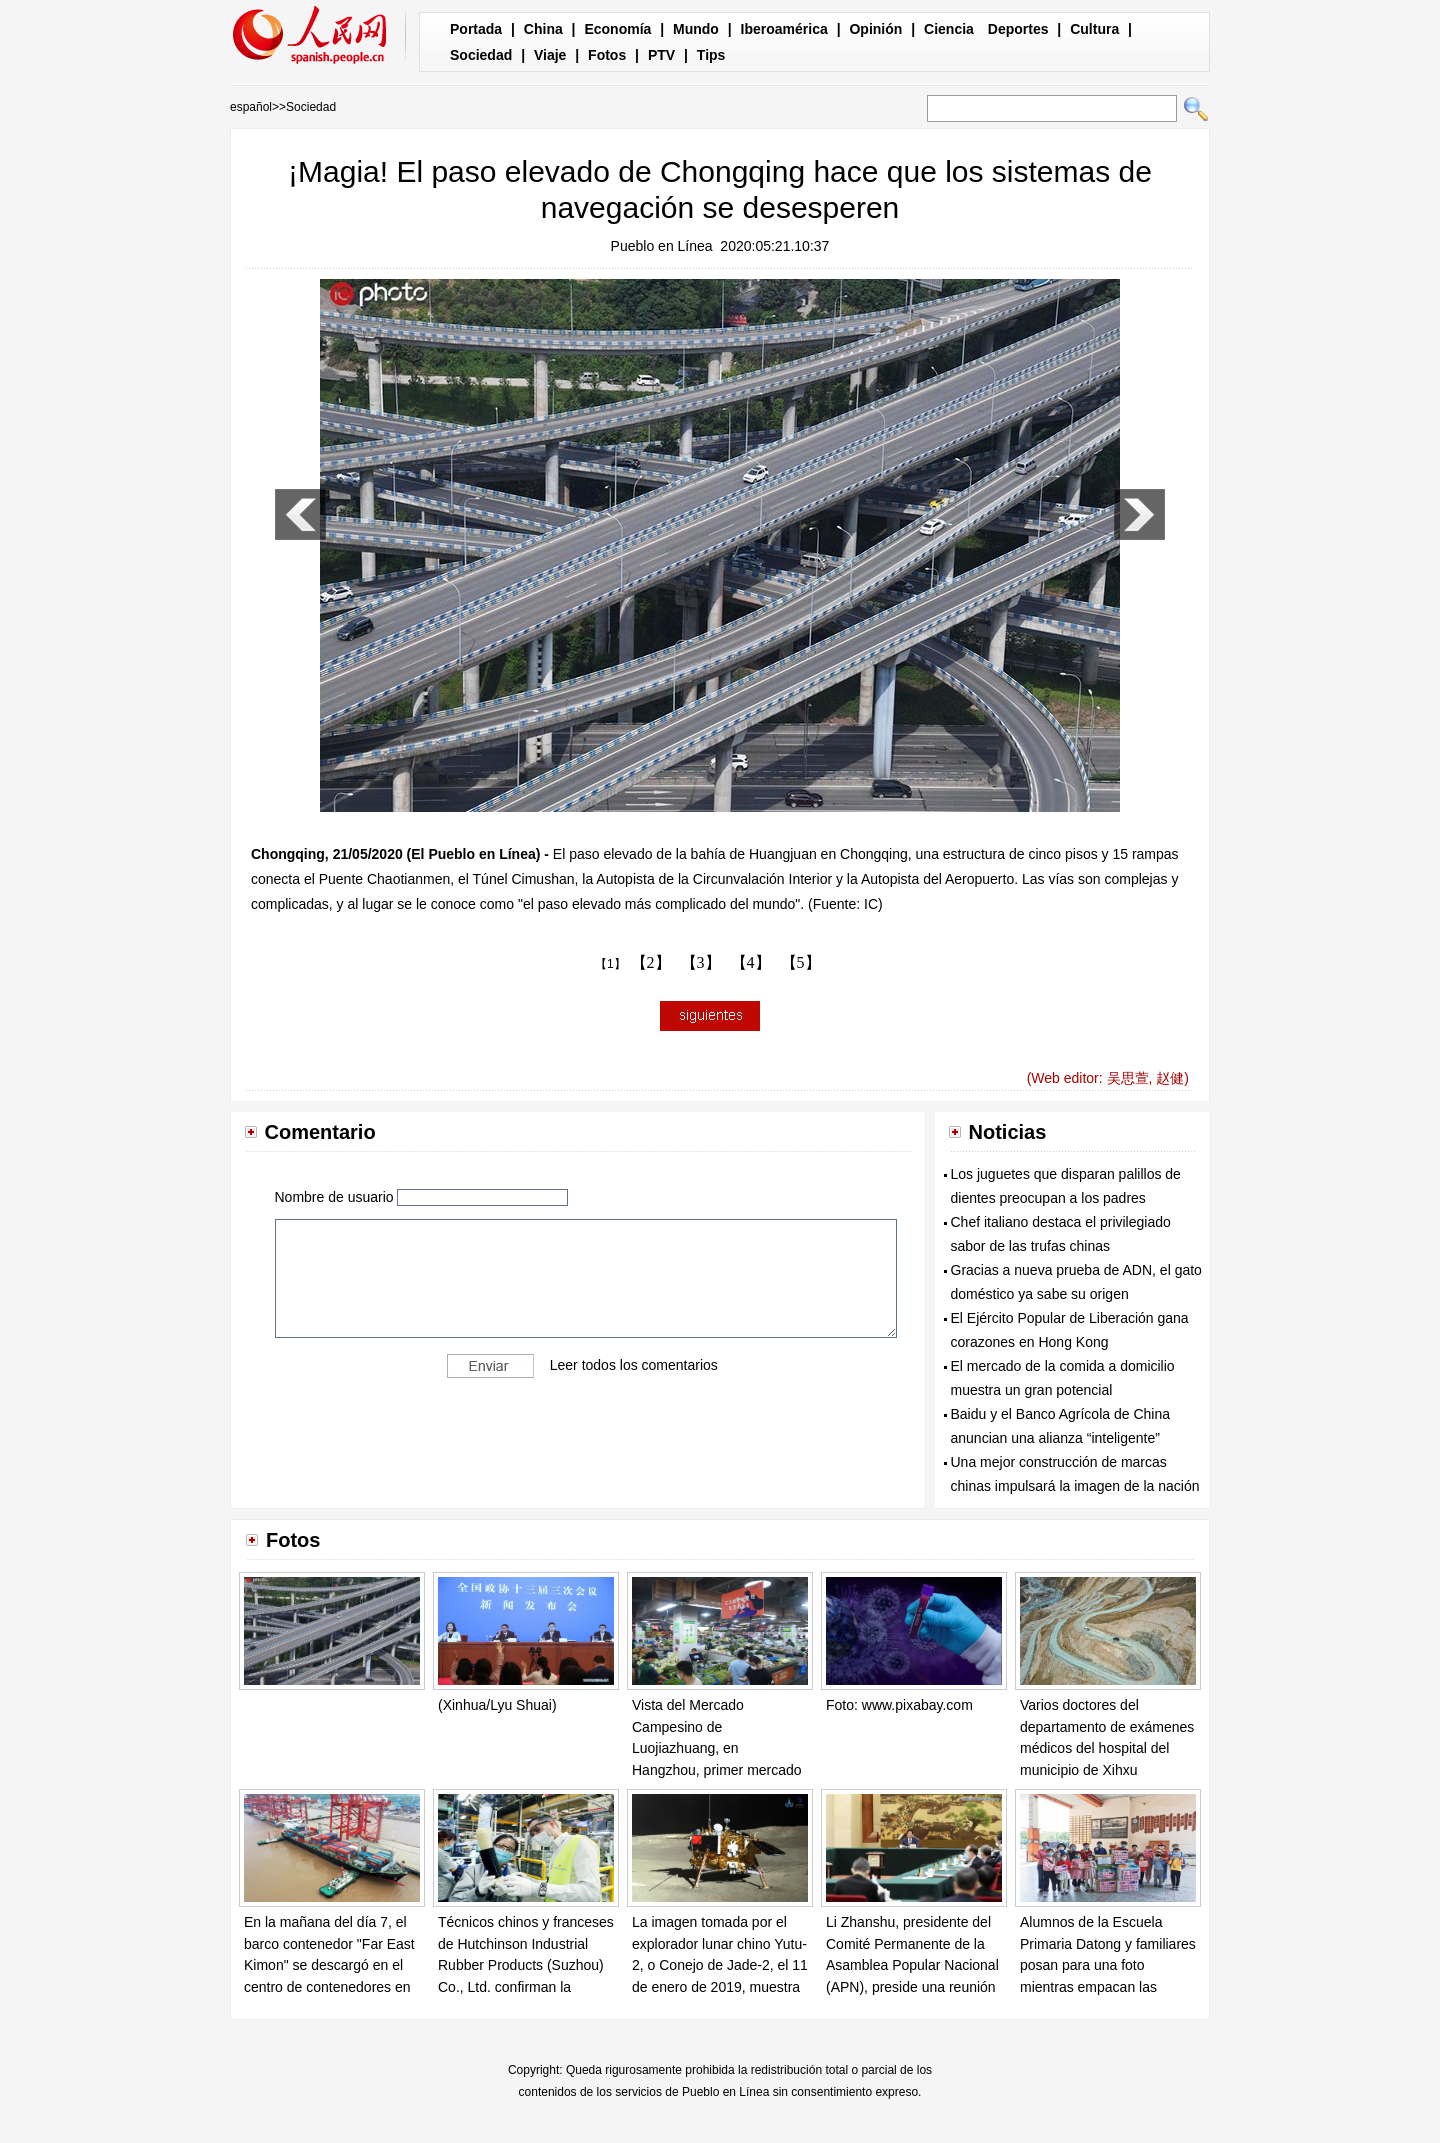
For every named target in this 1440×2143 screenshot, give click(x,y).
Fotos (607, 55)
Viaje (550, 55)
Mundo (696, 29)
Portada (476, 29)
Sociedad (481, 55)
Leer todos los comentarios (634, 1365)
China (543, 29)
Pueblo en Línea (662, 246)
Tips (711, 55)
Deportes (1018, 29)
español (251, 107)
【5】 (801, 962)
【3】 (701, 962)
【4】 (751, 962)
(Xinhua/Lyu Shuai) (497, 1705)
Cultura (1094, 29)
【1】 (610, 964)
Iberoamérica (784, 29)
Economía (617, 29)
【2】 (651, 962)
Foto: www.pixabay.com (899, 1705)
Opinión (875, 29)
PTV (661, 55)
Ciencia (949, 29)
